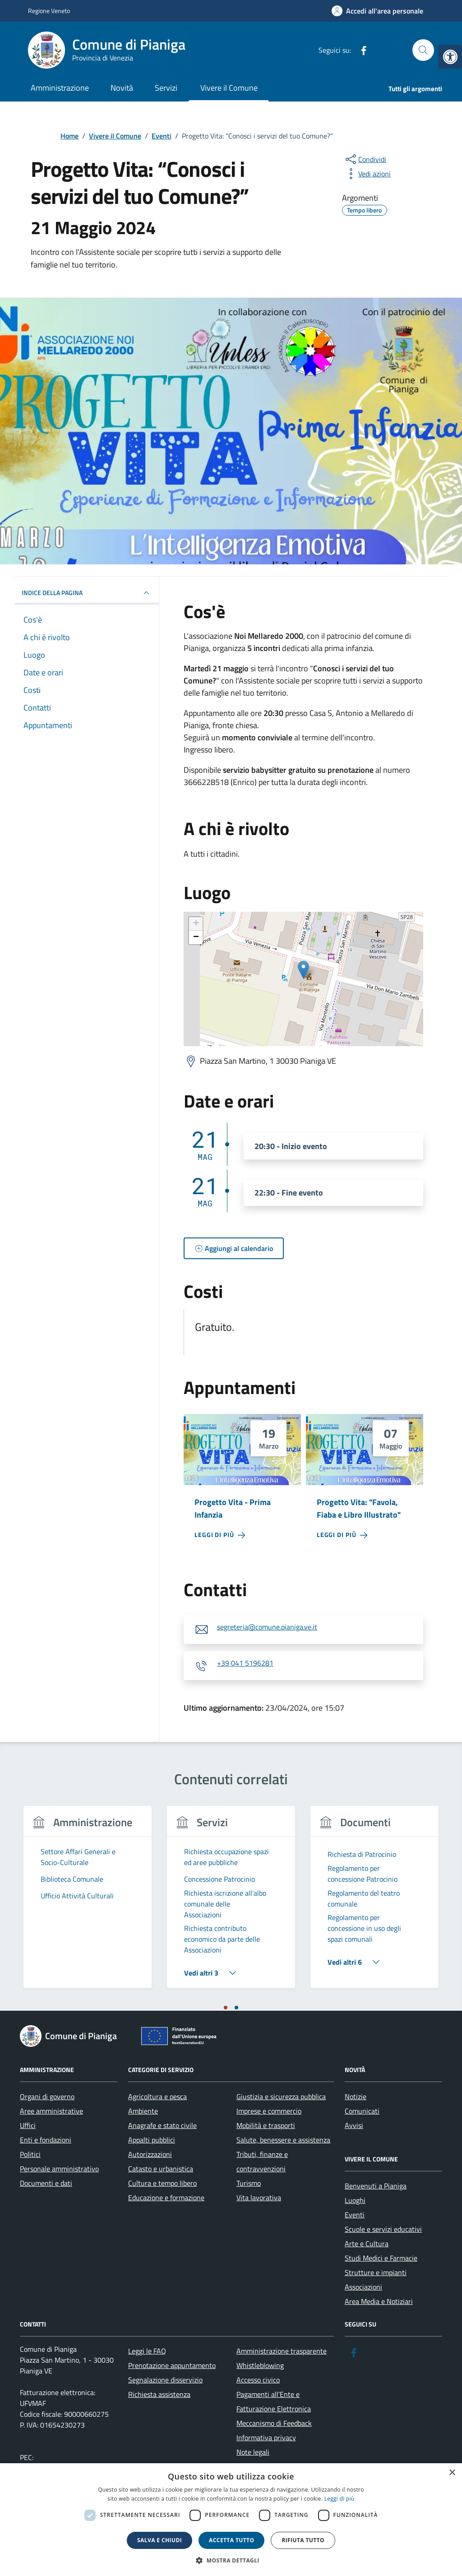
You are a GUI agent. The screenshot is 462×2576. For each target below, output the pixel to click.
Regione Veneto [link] (49, 10)
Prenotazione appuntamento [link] (172, 2365)
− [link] (196, 937)
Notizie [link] (355, 2096)
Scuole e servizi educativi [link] (383, 2229)
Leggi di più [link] (339, 2498)
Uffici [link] (28, 2125)
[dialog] (231, 2519)
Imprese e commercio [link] (268, 2110)
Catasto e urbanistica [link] (160, 2168)
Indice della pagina (87, 592)
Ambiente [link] (143, 2110)
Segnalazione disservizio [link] (165, 2379)
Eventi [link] (355, 2214)
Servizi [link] (166, 88)
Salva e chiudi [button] (159, 2540)
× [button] (451, 2473)
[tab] (225, 2007)
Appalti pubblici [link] (151, 2139)
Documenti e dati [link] (46, 2183)
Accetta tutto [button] (231, 2540)
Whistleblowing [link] (260, 2365)
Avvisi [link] (354, 2125)
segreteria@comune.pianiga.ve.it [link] (267, 1627)
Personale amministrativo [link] (59, 2168)
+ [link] (196, 924)
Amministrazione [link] (60, 88)
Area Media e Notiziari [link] (379, 2301)
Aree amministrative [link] (51, 2110)
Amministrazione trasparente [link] (281, 2350)
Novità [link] (122, 88)
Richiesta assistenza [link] (159, 2394)
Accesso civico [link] (258, 2379)
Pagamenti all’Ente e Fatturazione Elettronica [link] (273, 2401)
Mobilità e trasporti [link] (265, 2125)
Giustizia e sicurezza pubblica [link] (281, 2096)
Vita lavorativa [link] (258, 2197)
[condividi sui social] (365, 159)
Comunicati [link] (362, 2110)
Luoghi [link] (355, 2200)
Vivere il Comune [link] (229, 88)
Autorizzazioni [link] (150, 2154)
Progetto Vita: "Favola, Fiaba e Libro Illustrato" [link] (359, 1508)
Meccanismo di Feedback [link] (274, 2423)
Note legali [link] (252, 2452)
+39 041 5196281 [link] (245, 1663)
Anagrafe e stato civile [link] (162, 2125)
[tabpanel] (87, 1902)
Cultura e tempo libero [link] (162, 2183)
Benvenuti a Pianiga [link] (376, 2185)
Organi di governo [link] (47, 2096)
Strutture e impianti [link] (376, 2272)
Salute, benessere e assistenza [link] (283, 2139)
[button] (231, 2560)
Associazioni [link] (363, 2286)
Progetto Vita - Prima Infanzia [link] (232, 1508)
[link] (450, 57)
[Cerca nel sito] (423, 50)
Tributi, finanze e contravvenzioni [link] (262, 2161)
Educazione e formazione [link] (166, 2197)
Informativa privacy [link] (266, 2437)
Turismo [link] (248, 2183)
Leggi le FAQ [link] (147, 2350)
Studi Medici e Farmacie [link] (381, 2258)
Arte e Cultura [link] (366, 2243)
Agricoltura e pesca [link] (157, 2096)
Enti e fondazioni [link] (45, 2139)
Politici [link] (30, 2154)
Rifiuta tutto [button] (303, 2540)
